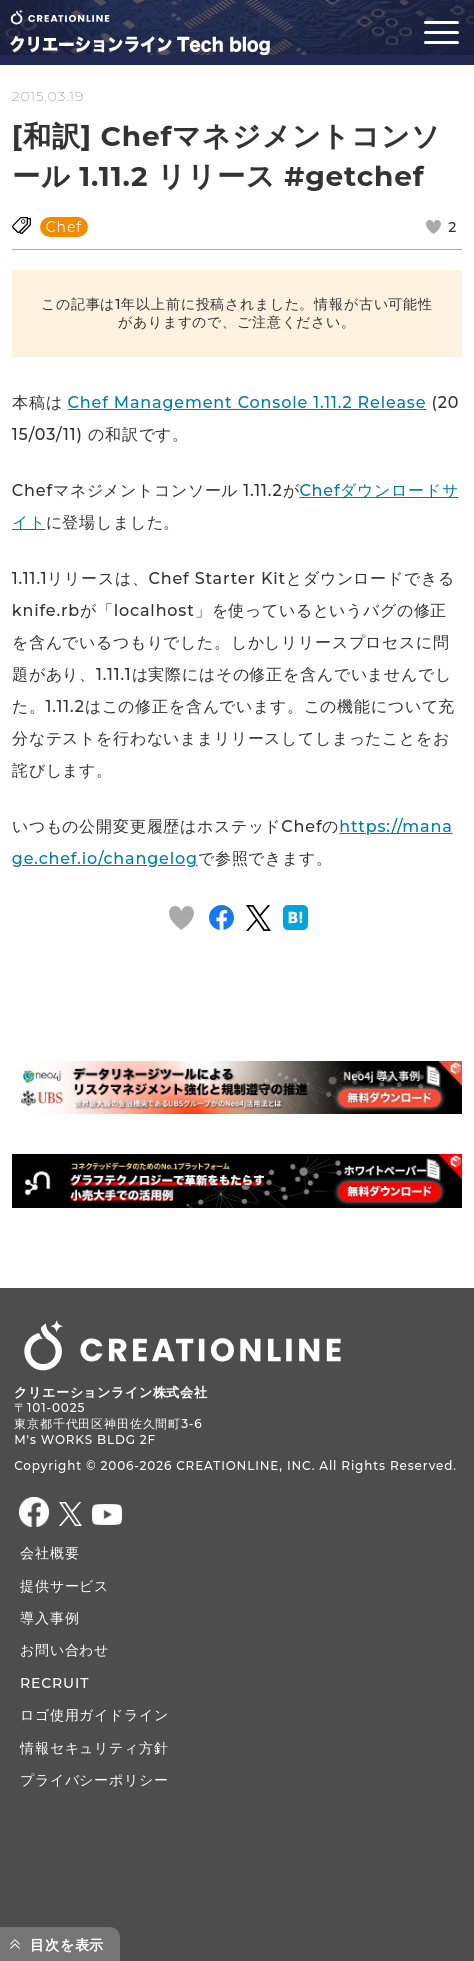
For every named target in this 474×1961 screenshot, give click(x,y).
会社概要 (49, 1553)
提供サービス (64, 1586)
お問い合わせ (64, 1650)
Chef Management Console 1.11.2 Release (247, 402)
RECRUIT (54, 1683)
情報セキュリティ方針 (94, 1748)
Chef (64, 227)
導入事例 (49, 1618)
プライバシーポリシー (94, 1780)
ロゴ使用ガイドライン (94, 1715)
